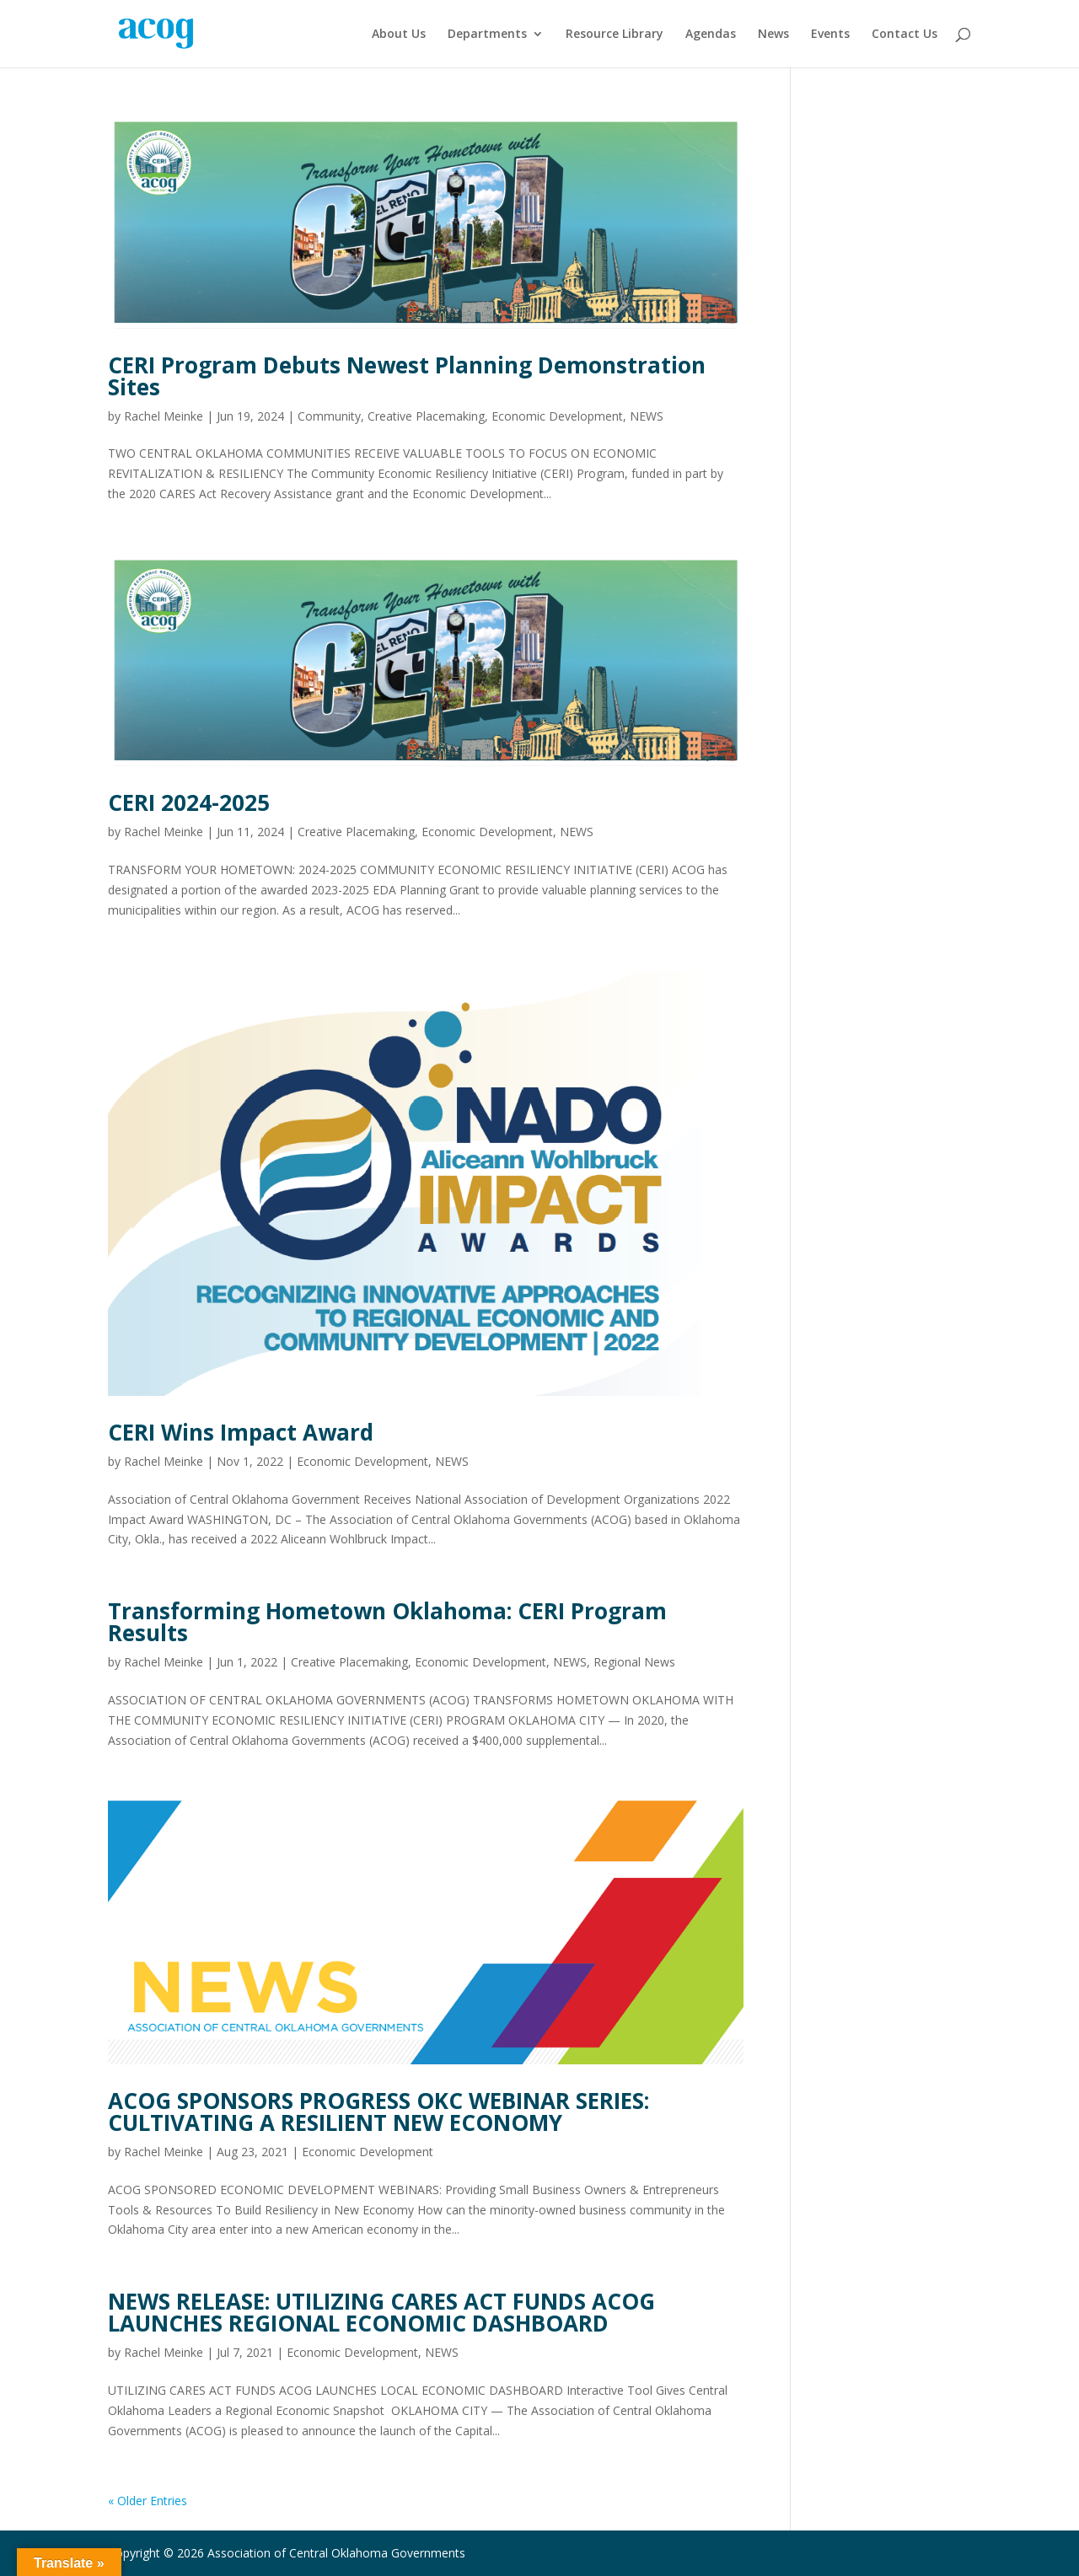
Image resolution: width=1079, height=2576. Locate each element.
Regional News (634, 1662)
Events (830, 34)
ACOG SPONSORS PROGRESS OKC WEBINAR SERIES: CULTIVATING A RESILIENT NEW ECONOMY (378, 2111)
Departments (487, 34)
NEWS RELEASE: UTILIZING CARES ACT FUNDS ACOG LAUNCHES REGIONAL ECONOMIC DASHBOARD (381, 2312)
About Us (399, 34)
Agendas (710, 34)
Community (329, 416)
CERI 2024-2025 (189, 802)
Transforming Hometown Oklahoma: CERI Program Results (387, 1622)
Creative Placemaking (426, 416)
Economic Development (557, 416)
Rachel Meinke (163, 416)
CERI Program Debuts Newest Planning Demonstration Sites (407, 376)
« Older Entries (147, 2501)
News (773, 34)
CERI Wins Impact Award (240, 1432)
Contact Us (904, 34)
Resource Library (614, 34)
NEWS (646, 416)
